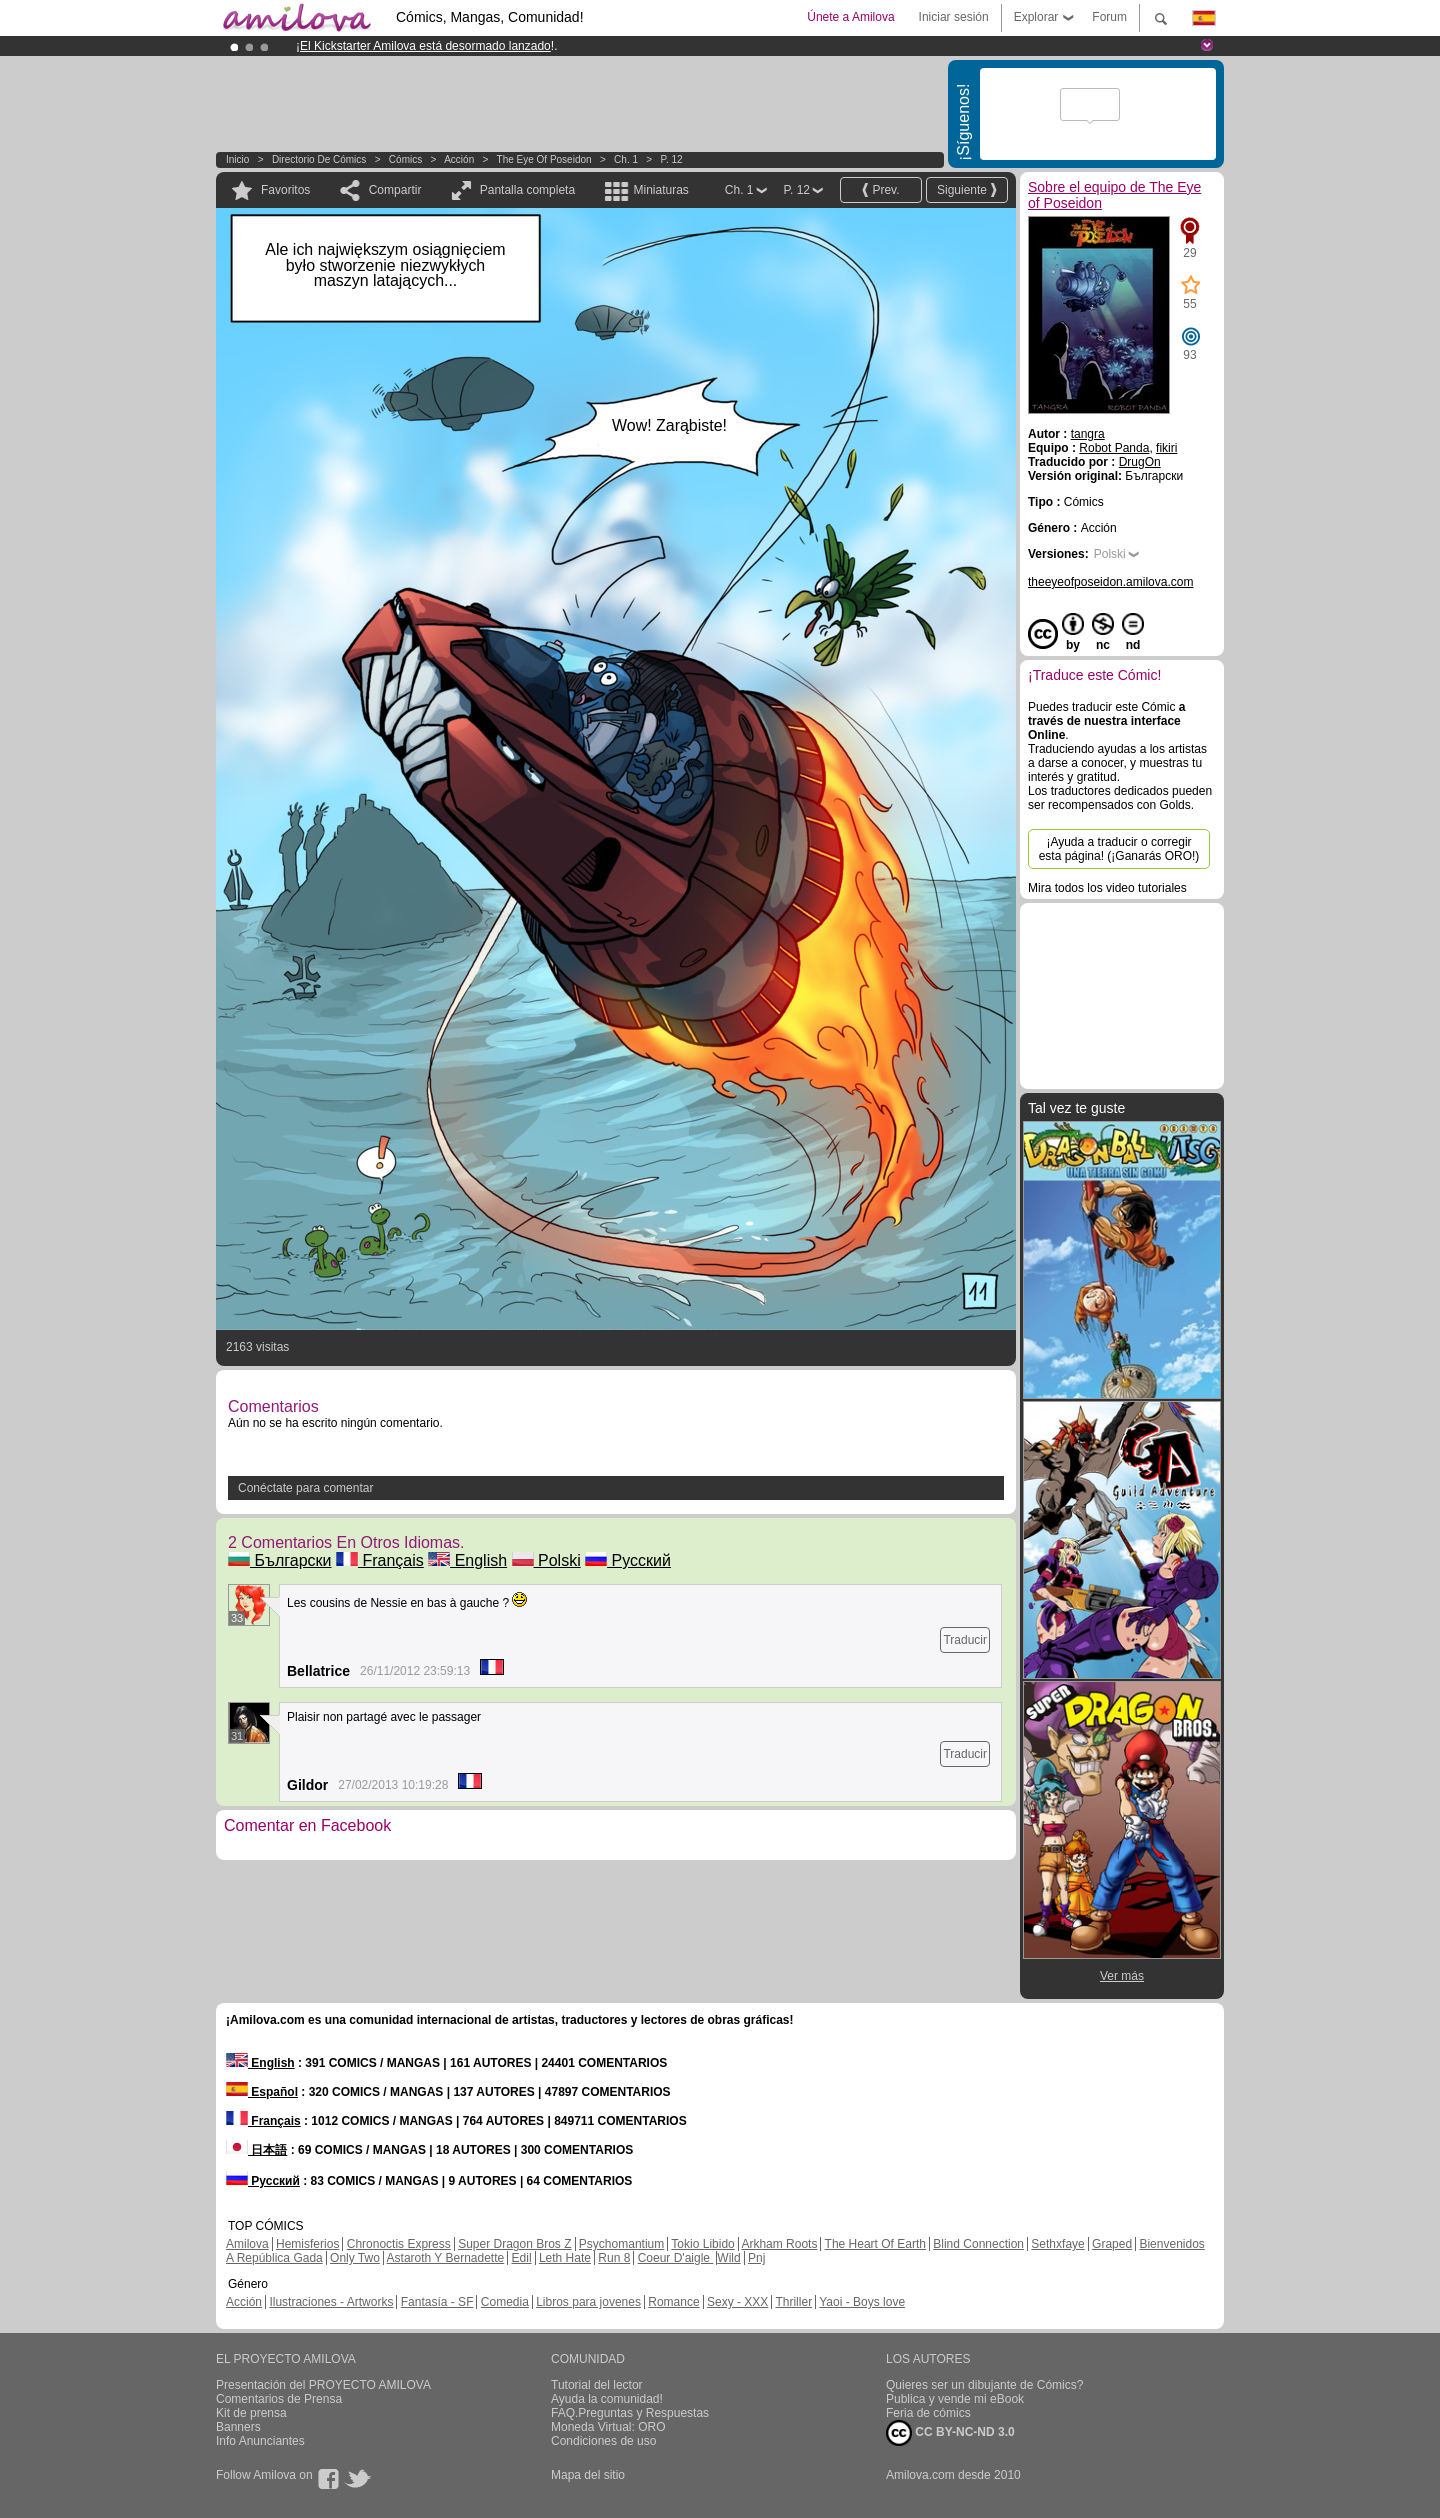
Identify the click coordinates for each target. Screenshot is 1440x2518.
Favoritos (285, 190)
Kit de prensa (251, 2413)
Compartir (395, 190)
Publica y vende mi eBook (955, 2399)
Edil (522, 2258)
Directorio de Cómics (319, 159)
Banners (238, 2427)
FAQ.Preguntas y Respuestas (630, 2413)
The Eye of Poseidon (544, 159)
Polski (546, 1560)
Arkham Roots (779, 2244)
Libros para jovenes (588, 2302)
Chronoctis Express (399, 2244)
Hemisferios (307, 2244)
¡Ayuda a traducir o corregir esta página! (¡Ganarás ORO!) (1119, 849)
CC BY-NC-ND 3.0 (950, 2433)
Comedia (505, 2302)
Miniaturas (660, 190)
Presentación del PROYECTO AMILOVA (323, 2385)
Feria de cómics (928, 2413)
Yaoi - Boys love (862, 2302)
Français (380, 1560)
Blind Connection (978, 2244)
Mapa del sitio (588, 2475)
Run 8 (614, 2258)
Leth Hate (565, 2258)
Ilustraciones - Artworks (331, 2302)
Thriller (793, 2302)
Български (280, 1560)
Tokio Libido (702, 2244)
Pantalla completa (527, 190)
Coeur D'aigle (676, 2258)
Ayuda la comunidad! (607, 2399)
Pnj (756, 2258)
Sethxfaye (1057, 2244)
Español (262, 2092)
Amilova (247, 2244)
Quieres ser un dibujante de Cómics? (984, 2385)
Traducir (965, 1640)
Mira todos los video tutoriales (1107, 888)
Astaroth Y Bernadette (446, 2258)
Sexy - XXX (737, 2302)
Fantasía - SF (437, 2302)
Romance (673, 2302)
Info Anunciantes (260, 2441)
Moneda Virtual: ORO (608, 2427)
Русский (628, 1560)
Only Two (355, 2258)
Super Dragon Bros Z (514, 2244)
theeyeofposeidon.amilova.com (1110, 582)
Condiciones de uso (603, 2441)
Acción (459, 159)
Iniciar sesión (954, 17)
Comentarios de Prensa (279, 2399)
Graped (1112, 2244)
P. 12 (672, 159)
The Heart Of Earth (875, 2244)
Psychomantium (621, 2244)
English (467, 1560)
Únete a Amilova (850, 17)
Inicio (237, 159)
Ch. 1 (626, 159)
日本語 (256, 2150)
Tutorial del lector (597, 2385)
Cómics (407, 159)
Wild (728, 2258)
